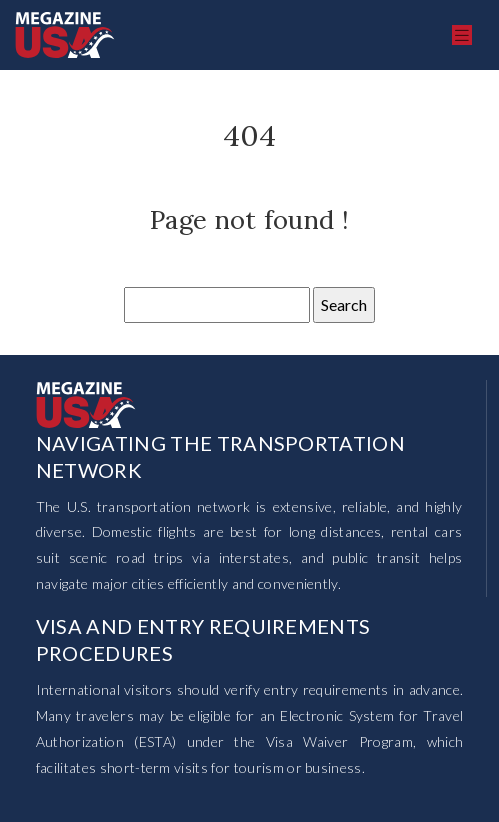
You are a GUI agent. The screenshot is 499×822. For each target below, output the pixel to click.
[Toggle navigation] (462, 35)
